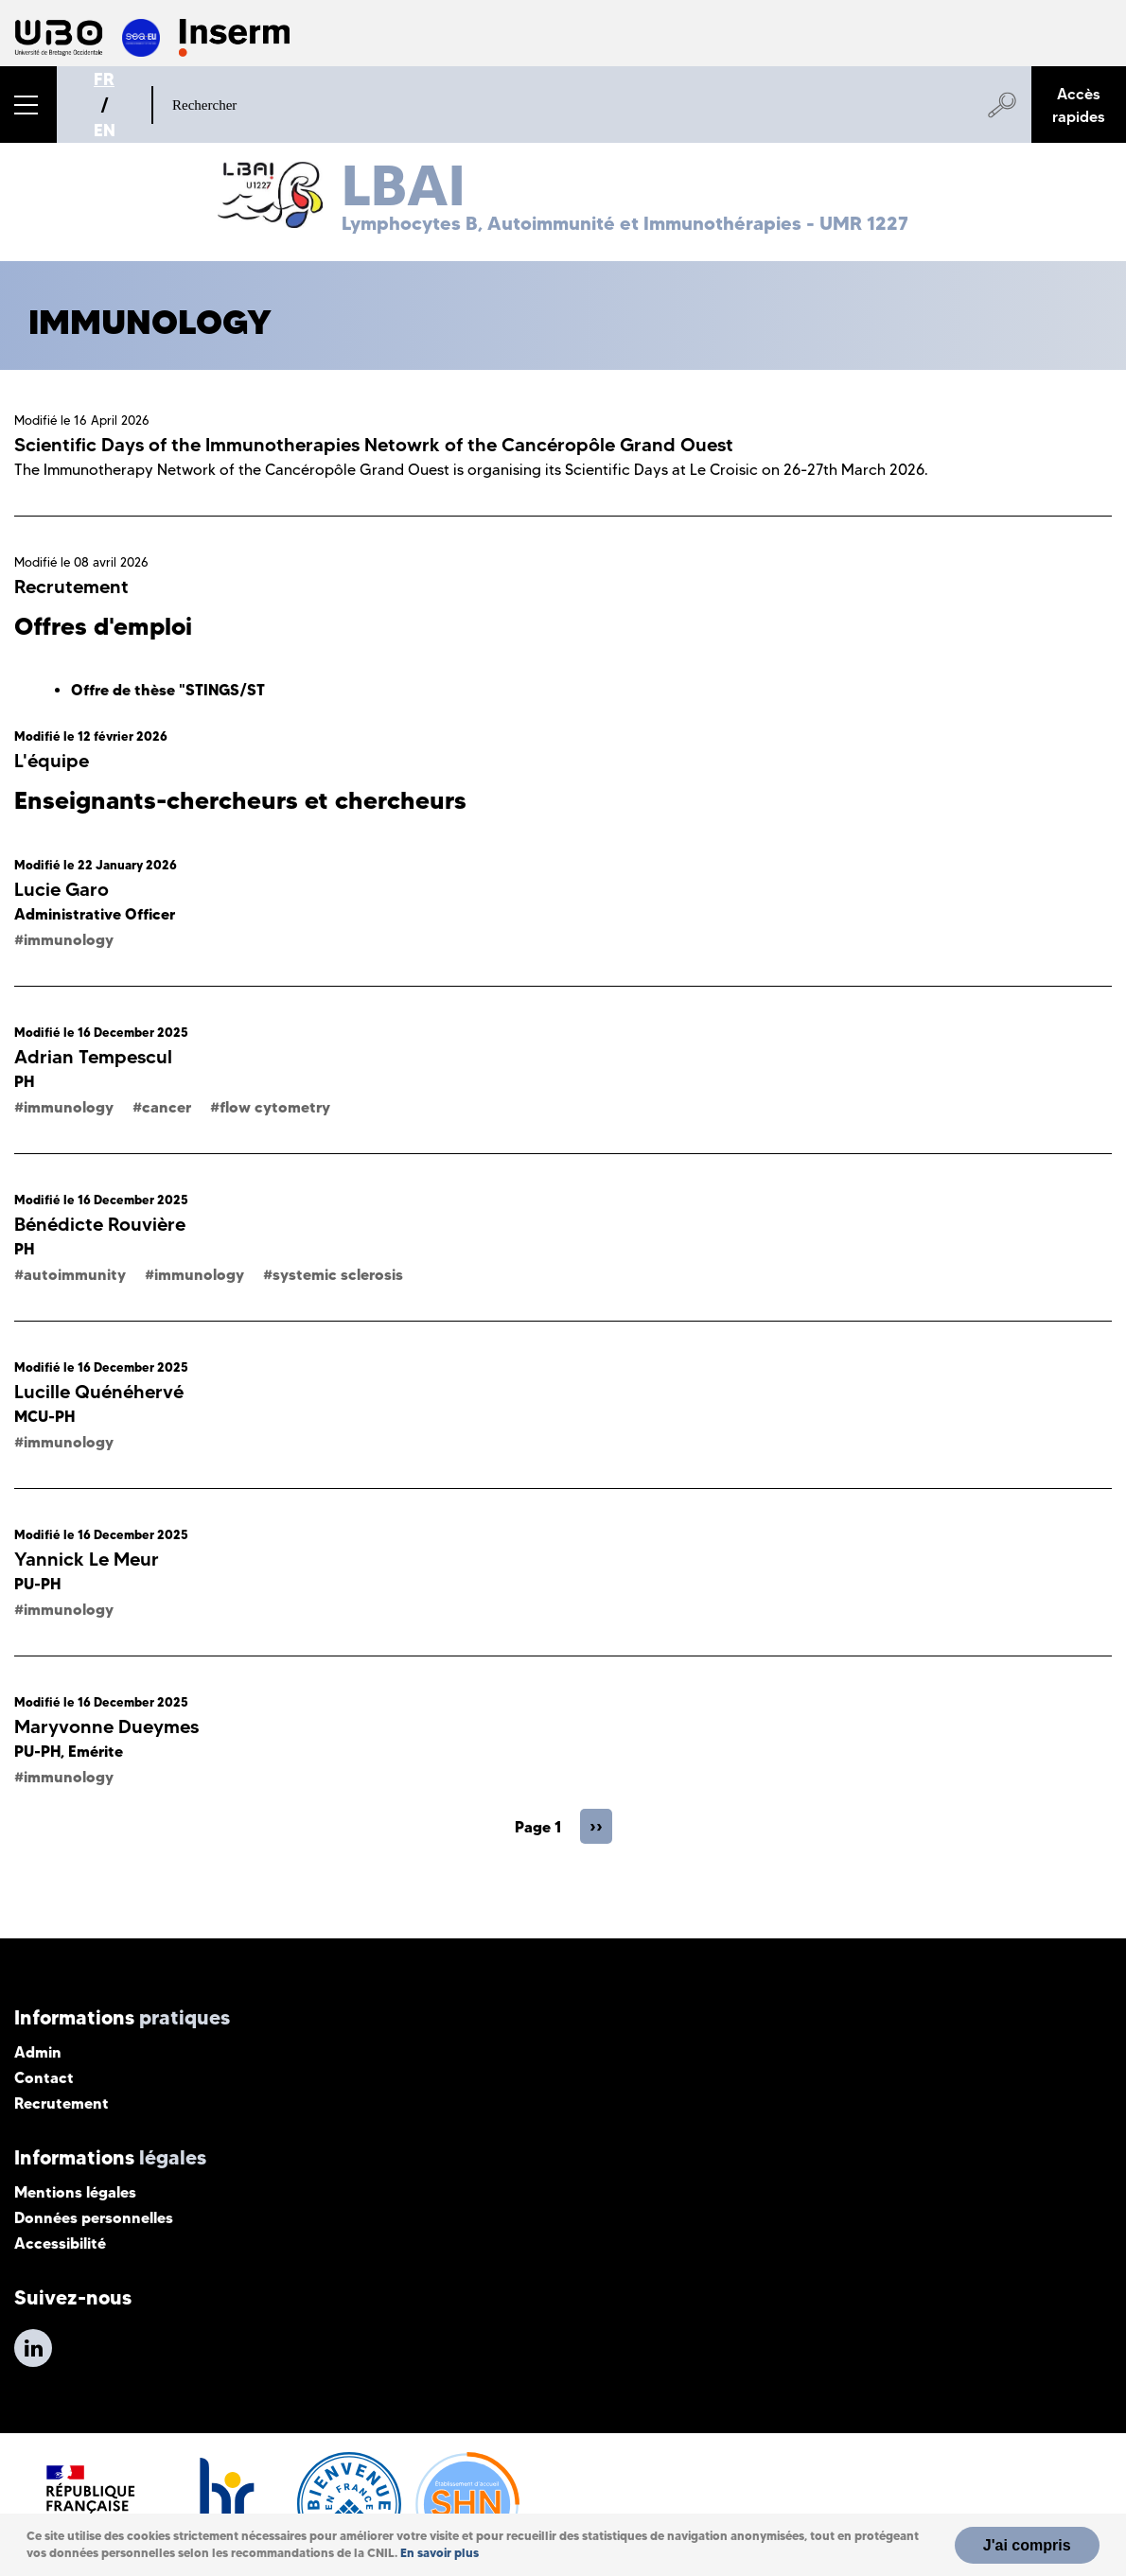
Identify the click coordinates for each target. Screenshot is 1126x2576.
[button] (28, 104)
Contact (44, 2077)
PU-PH (37, 1583)
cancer (166, 1106)
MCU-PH (44, 1416)
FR (104, 79)
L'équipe (51, 760)
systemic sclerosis (338, 1274)
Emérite (95, 1751)
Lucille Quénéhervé (99, 1391)
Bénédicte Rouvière (99, 1224)
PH (24, 1081)
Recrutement (71, 586)
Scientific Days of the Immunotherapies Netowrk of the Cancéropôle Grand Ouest (373, 444)
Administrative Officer (94, 913)
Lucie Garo (61, 889)
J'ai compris (1027, 2545)
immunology (69, 939)
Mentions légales (75, 2191)
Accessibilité (60, 2243)
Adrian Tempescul (93, 1056)
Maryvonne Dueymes (106, 1726)
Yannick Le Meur (86, 1559)
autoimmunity (75, 1274)
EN (104, 130)
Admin (38, 2051)
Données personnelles (93, 2217)
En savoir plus (439, 2553)
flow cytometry (275, 1106)
